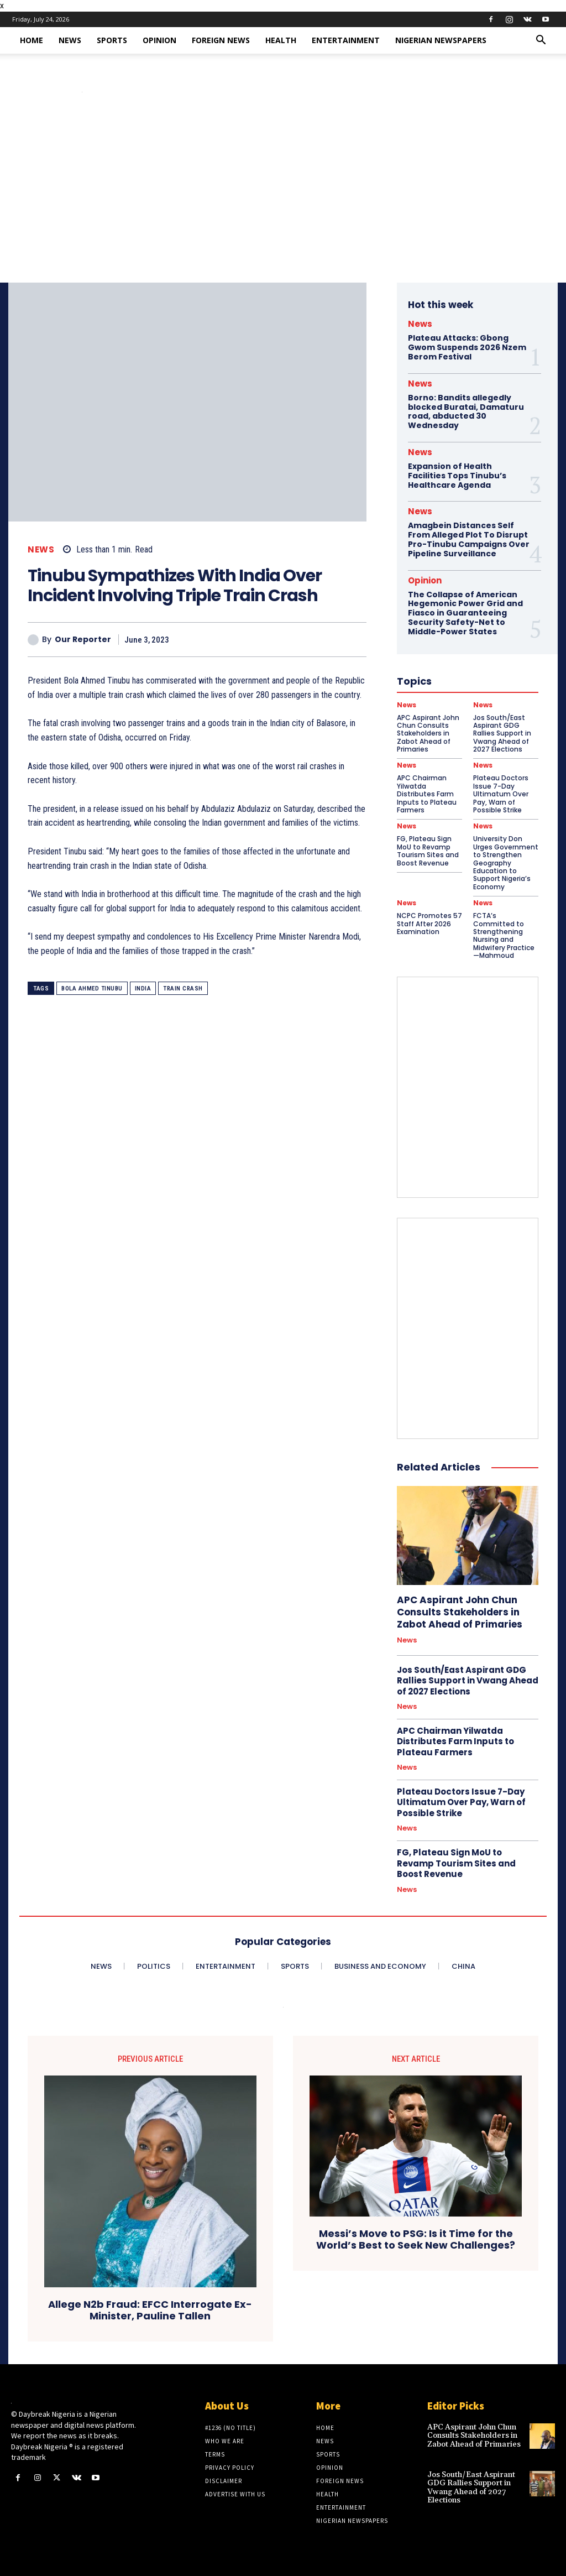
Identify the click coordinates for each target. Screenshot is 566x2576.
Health (280, 40)
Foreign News (221, 40)
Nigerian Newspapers (440, 40)
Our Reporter (83, 639)
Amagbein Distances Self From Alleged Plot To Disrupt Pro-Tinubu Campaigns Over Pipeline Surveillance (469, 539)
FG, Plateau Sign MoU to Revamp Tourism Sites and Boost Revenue (428, 850)
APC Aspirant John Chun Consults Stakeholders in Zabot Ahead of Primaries (459, 1612)
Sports (112, 40)
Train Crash (183, 988)
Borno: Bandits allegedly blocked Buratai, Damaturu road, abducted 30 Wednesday (466, 411)
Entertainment (346, 40)
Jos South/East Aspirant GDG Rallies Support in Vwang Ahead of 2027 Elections (467, 1680)
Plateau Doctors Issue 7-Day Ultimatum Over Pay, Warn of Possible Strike (461, 1802)
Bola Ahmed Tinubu (92, 988)
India (143, 988)
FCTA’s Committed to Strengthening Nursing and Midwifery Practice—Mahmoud (503, 935)
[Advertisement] (283, 199)
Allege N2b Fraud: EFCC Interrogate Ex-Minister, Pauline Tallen (150, 2311)
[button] (540, 41)
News (70, 40)
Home (31, 40)
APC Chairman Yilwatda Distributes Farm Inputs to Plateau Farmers (455, 1741)
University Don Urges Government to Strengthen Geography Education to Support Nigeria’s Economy (505, 862)
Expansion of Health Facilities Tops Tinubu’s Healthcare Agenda (457, 476)
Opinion (159, 40)
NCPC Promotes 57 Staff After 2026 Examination (429, 923)
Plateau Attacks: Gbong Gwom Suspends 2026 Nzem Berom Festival (467, 347)
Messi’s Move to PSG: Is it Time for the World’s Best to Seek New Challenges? (415, 2240)
